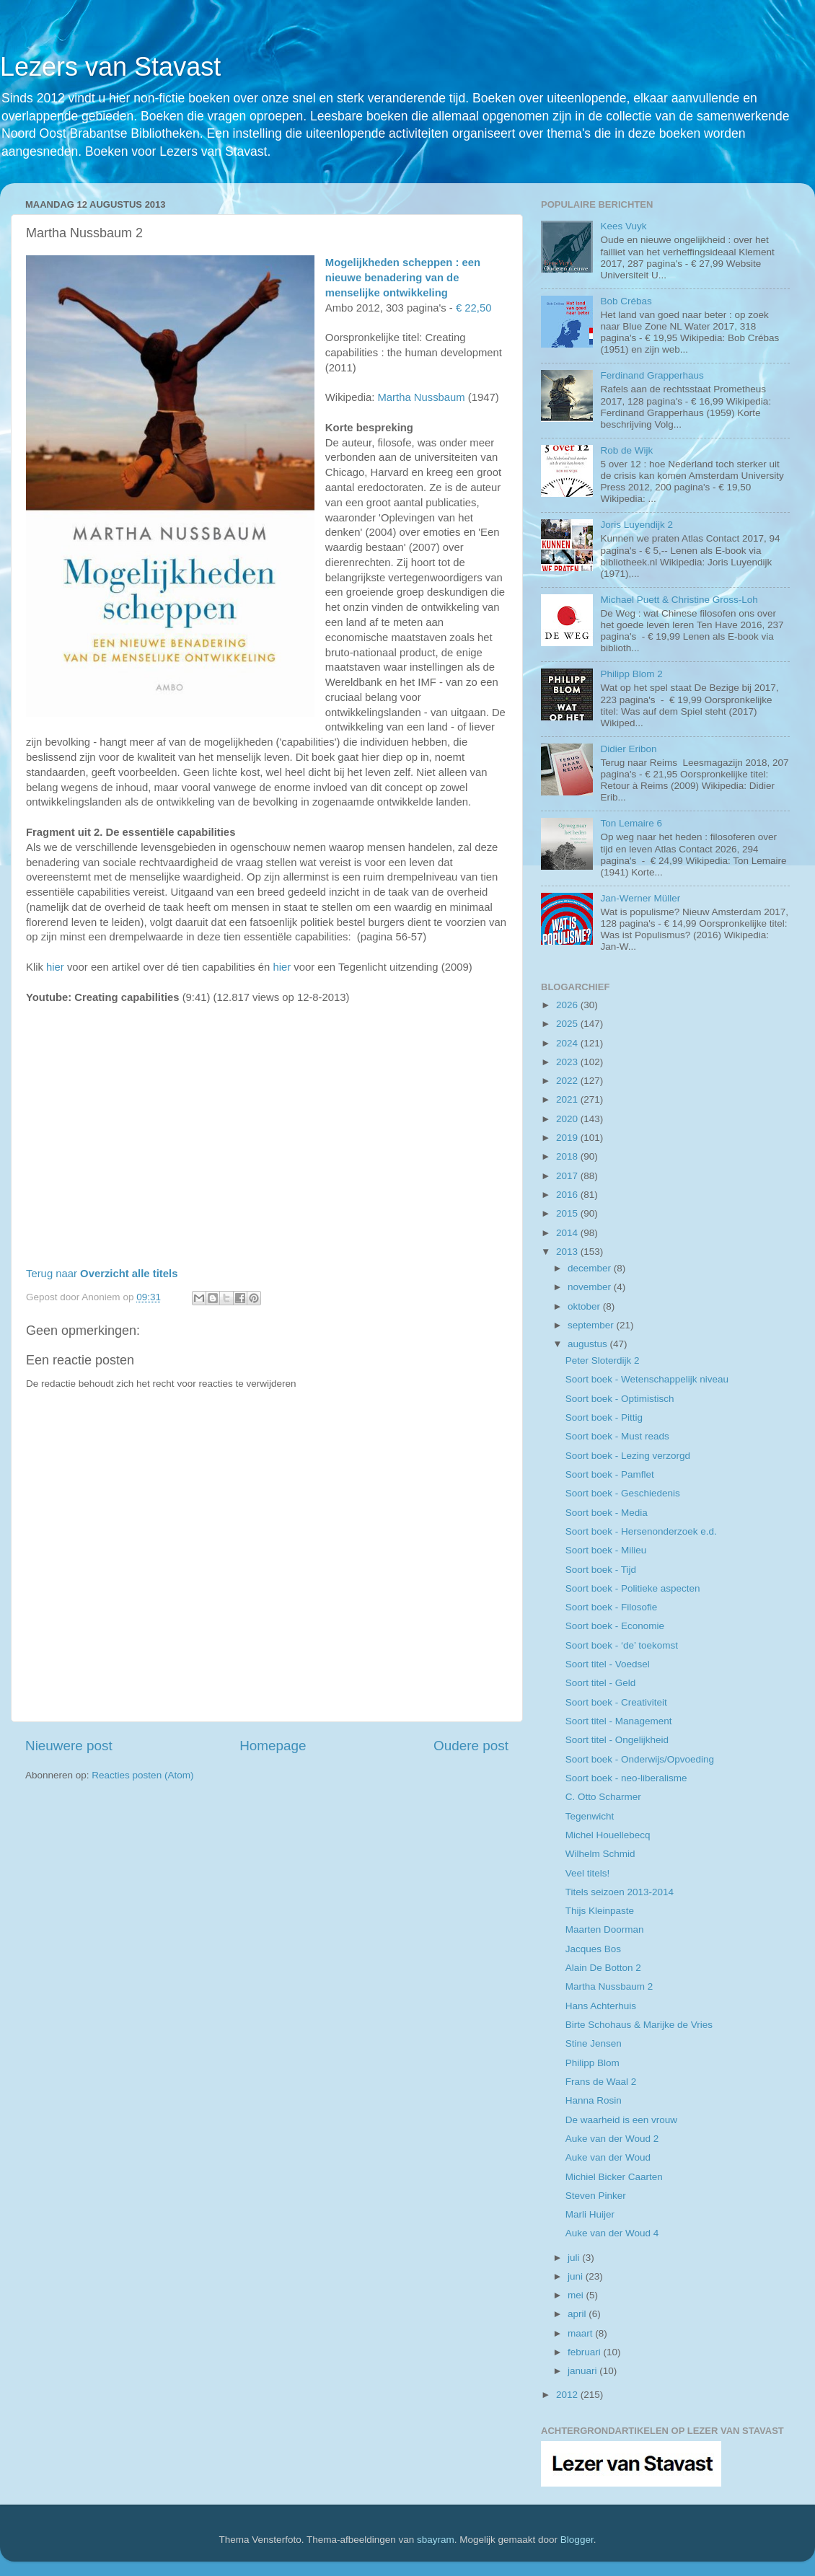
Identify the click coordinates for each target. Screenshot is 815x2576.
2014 (568, 1232)
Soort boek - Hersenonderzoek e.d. (641, 1531)
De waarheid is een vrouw (621, 2119)
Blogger (577, 2539)
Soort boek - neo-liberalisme (626, 1778)
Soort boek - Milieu (606, 1550)
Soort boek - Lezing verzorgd (627, 1455)
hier (55, 967)
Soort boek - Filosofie (611, 1607)
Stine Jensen (593, 2043)
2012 (568, 2394)
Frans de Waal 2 (601, 2081)
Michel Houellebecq (608, 1835)
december (591, 1268)
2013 (568, 1251)
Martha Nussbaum (420, 397)
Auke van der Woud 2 (612, 2138)
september (592, 1325)
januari (583, 2370)
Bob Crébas (625, 301)
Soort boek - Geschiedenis (622, 1493)
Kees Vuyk (623, 226)
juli (575, 2257)
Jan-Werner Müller (640, 898)
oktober (585, 1306)
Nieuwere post (69, 1745)
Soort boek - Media (606, 1512)
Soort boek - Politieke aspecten (632, 1588)
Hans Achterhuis (600, 2006)
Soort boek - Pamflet (609, 1474)
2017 (568, 1175)
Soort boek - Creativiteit (616, 1702)
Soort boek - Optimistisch (619, 1398)
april (578, 2313)
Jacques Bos (593, 1949)
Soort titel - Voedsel (607, 1664)
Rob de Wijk (626, 450)
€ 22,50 (474, 308)
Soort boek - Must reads (617, 1436)
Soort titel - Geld (600, 1682)
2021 (568, 1099)
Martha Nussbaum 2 (609, 1986)
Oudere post (470, 1745)
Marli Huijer (589, 2214)
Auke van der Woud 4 (612, 2233)
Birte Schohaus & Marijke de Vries (639, 2024)
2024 (568, 1043)
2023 (568, 1062)
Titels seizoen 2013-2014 (619, 1892)
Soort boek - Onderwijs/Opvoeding (639, 1759)
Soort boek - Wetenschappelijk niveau (646, 1379)
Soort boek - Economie (614, 1625)
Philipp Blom (592, 2062)
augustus (589, 1343)
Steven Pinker (595, 2195)
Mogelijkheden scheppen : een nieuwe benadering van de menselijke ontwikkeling (402, 278)
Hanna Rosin (593, 2100)
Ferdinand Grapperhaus (651, 375)
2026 (568, 1005)
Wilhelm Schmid (600, 1853)
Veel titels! (587, 1873)
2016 (568, 1194)
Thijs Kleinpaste (599, 1910)
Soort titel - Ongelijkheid (617, 1739)
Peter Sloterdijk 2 (602, 1360)
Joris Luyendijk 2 (636, 524)
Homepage (272, 1745)
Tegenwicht (589, 1816)
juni (577, 2276)
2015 (568, 1213)
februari (586, 2352)
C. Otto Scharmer (603, 1796)
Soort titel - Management (618, 1721)
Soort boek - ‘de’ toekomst (621, 1645)
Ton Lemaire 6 (631, 823)
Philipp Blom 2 (631, 674)
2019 (568, 1137)
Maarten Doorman (604, 1929)
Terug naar (101, 1273)
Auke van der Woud (608, 2157)
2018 (568, 1156)
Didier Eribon (628, 749)
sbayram (435, 2539)
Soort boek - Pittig (604, 1417)
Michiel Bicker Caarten (614, 2176)
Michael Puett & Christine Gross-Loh (678, 599)
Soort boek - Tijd (600, 1569)
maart (581, 2333)
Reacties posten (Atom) (142, 1775)
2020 (568, 1118)
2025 (568, 1023)
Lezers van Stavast (110, 66)
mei (577, 2295)
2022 (568, 1080)
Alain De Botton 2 (603, 1967)
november (591, 1287)
